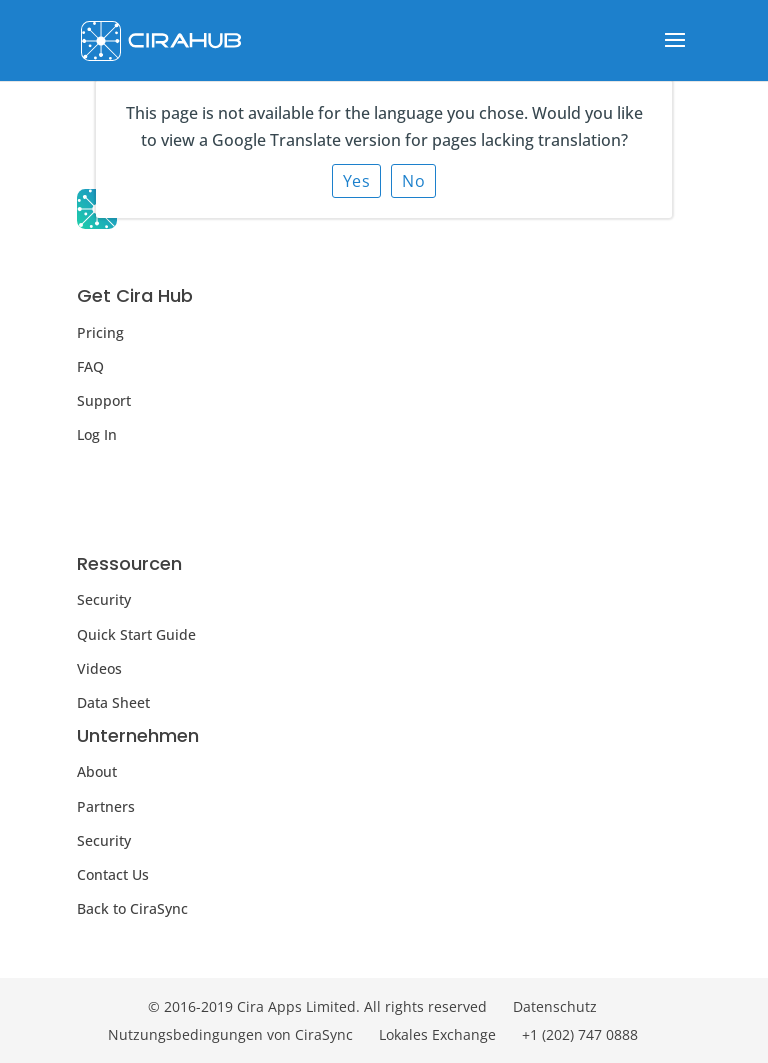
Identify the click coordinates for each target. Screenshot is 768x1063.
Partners (106, 806)
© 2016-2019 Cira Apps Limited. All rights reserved (317, 1006)
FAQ (90, 366)
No (413, 181)
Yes (357, 181)
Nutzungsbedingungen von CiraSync (230, 1034)
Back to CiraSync (132, 908)
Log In (97, 434)
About (97, 771)
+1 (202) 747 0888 (580, 1034)
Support (104, 400)
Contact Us (113, 874)
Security (104, 599)
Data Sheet (113, 702)
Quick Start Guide (136, 634)
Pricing (100, 332)
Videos (99, 668)
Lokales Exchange (437, 1034)
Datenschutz (555, 1006)
